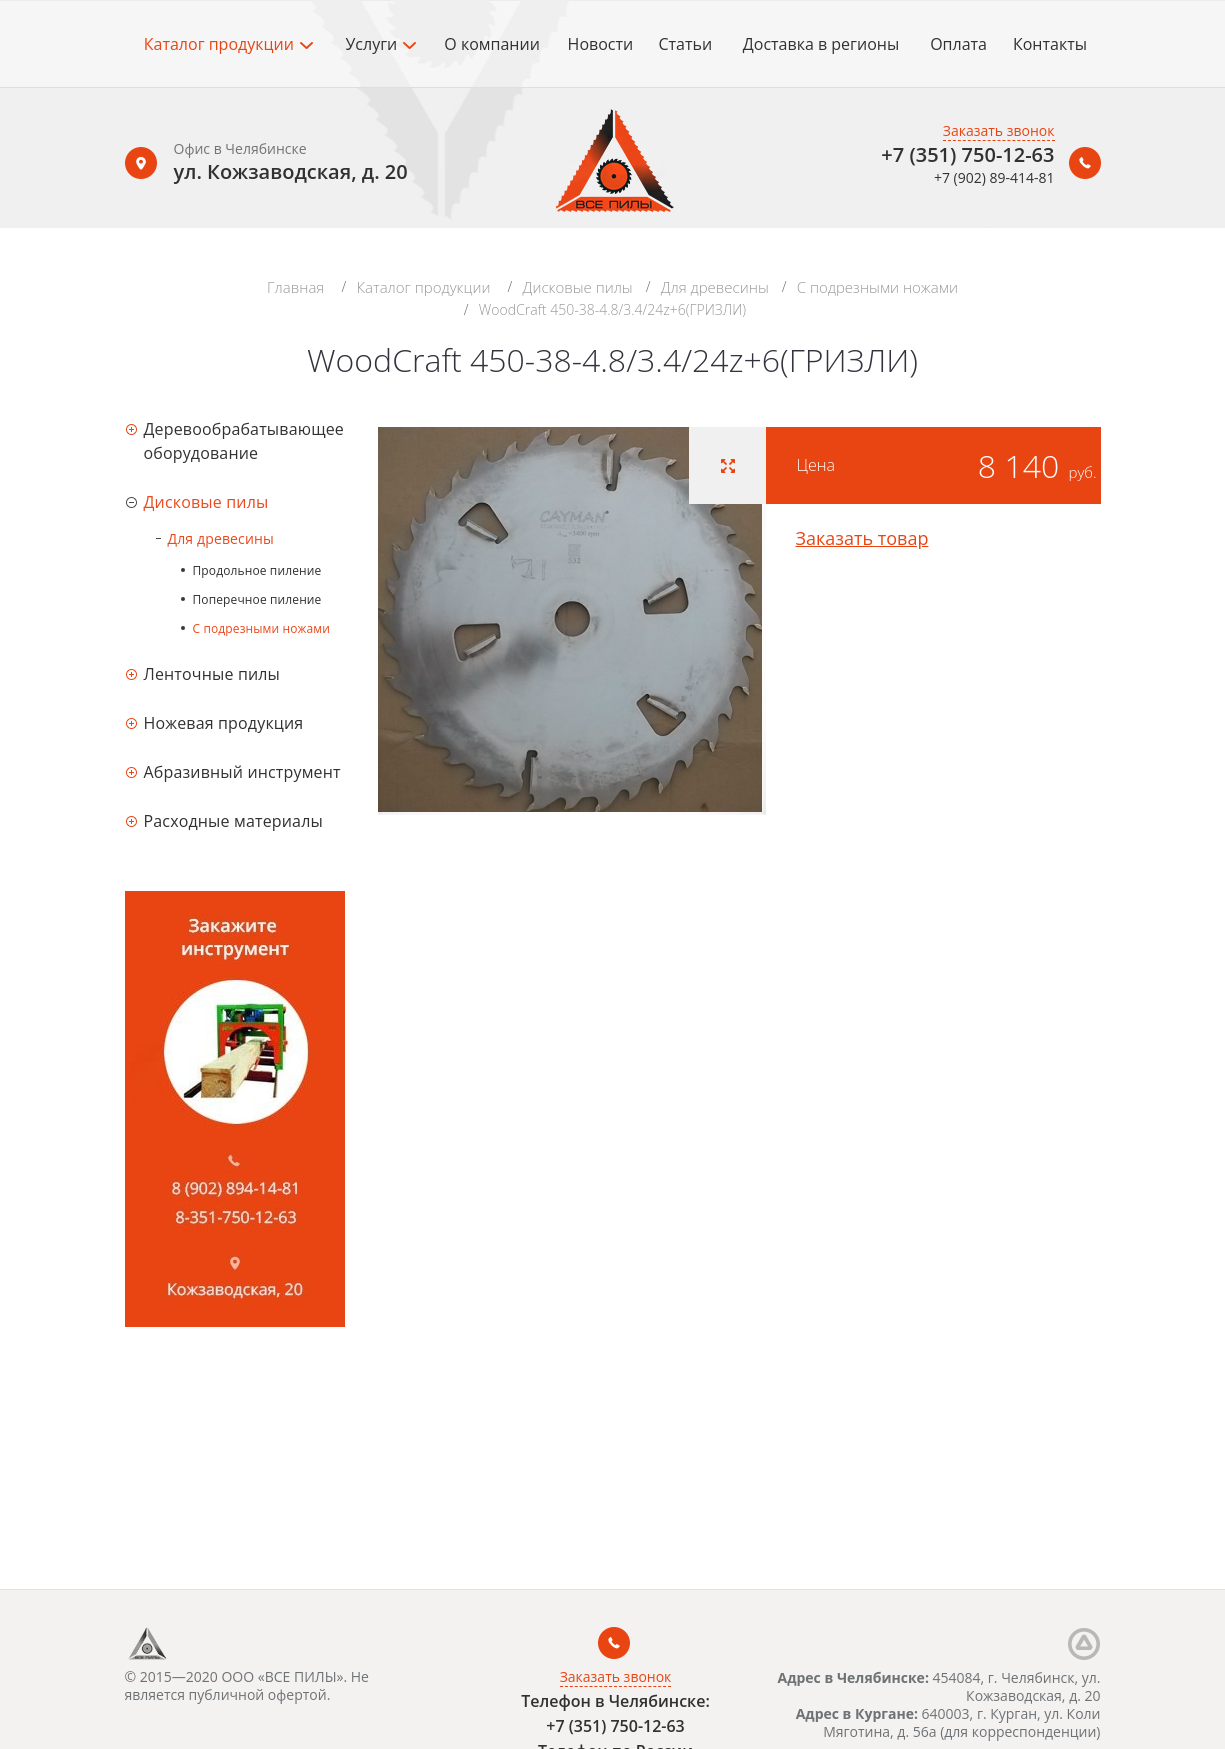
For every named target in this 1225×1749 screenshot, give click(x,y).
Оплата (958, 44)
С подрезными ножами (877, 287)
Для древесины (715, 287)
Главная (295, 287)
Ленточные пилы (212, 674)
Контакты (1050, 44)
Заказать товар (862, 538)
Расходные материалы (233, 821)
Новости (601, 44)
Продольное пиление (257, 570)
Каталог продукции (228, 44)
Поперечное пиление (257, 599)
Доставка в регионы (821, 44)
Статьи (685, 44)
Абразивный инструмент (242, 772)
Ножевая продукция (224, 723)
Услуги (380, 44)
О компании (492, 44)
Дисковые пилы (578, 287)
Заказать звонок (999, 130)
